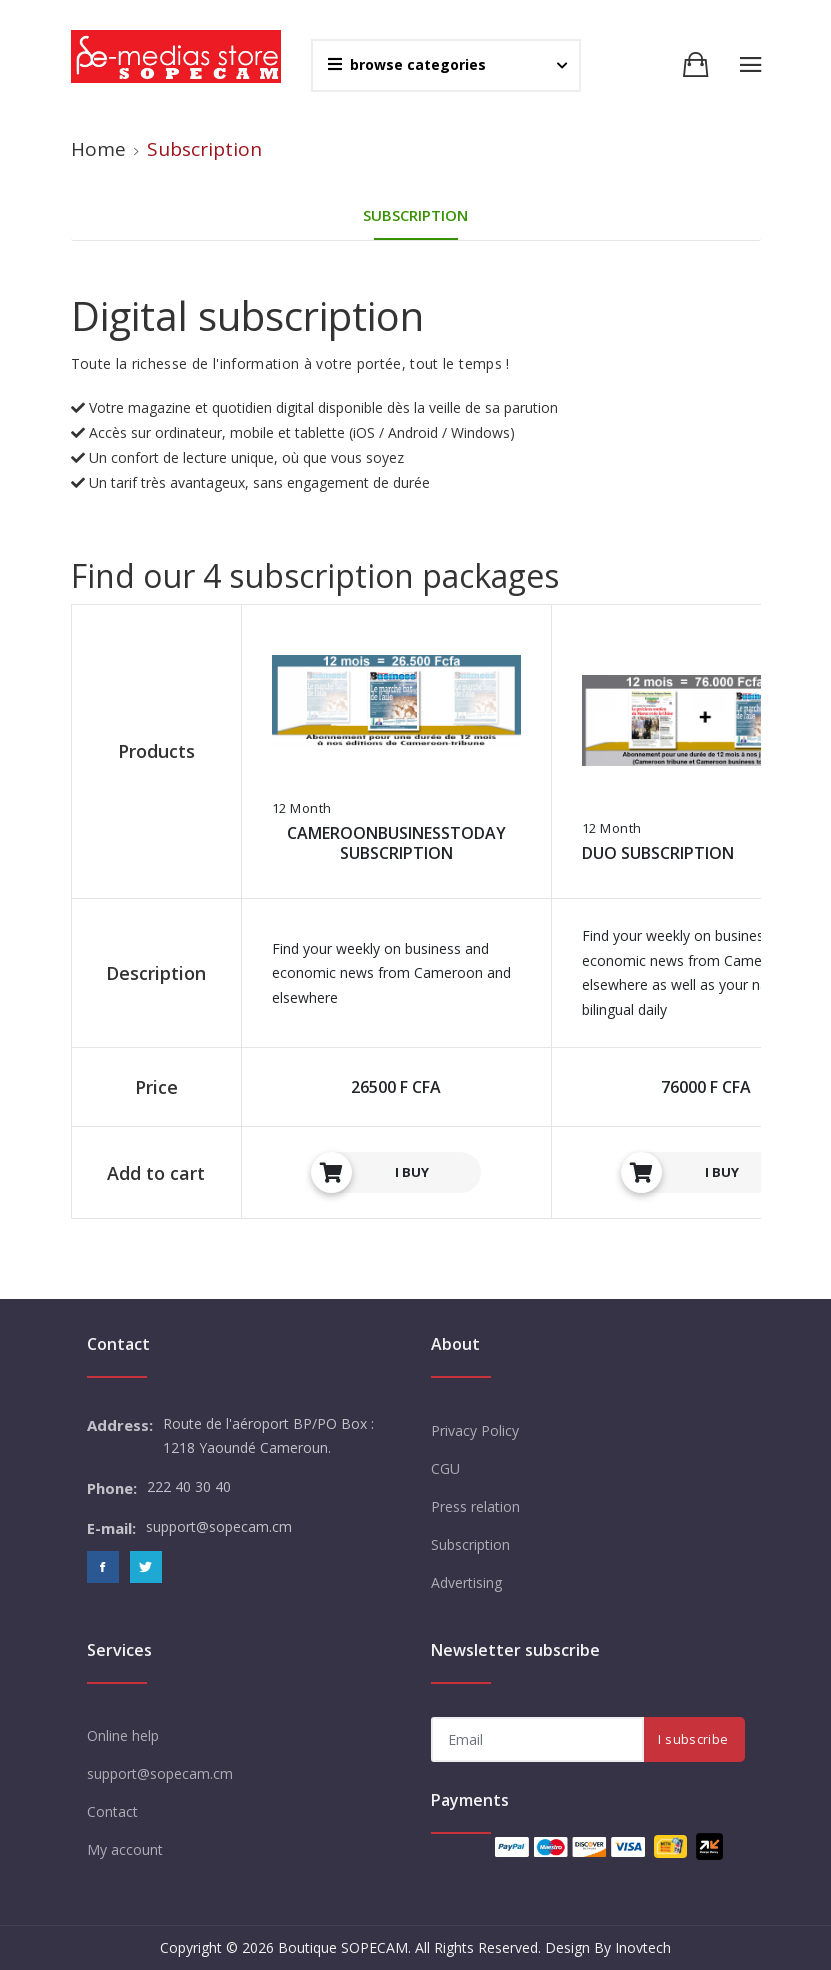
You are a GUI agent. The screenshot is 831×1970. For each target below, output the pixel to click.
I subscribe (693, 1739)
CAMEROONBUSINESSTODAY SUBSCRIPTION (396, 843)
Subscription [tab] (415, 215)
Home (98, 149)
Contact (112, 1811)
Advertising (466, 1582)
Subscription (470, 1544)
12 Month (302, 808)
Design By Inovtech (608, 1947)
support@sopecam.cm (160, 1773)
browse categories (407, 64)
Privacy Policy (475, 1430)
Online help (123, 1735)
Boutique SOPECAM (343, 1947)
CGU (445, 1468)
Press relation (475, 1506)
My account (125, 1849)
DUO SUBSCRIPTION (658, 853)
